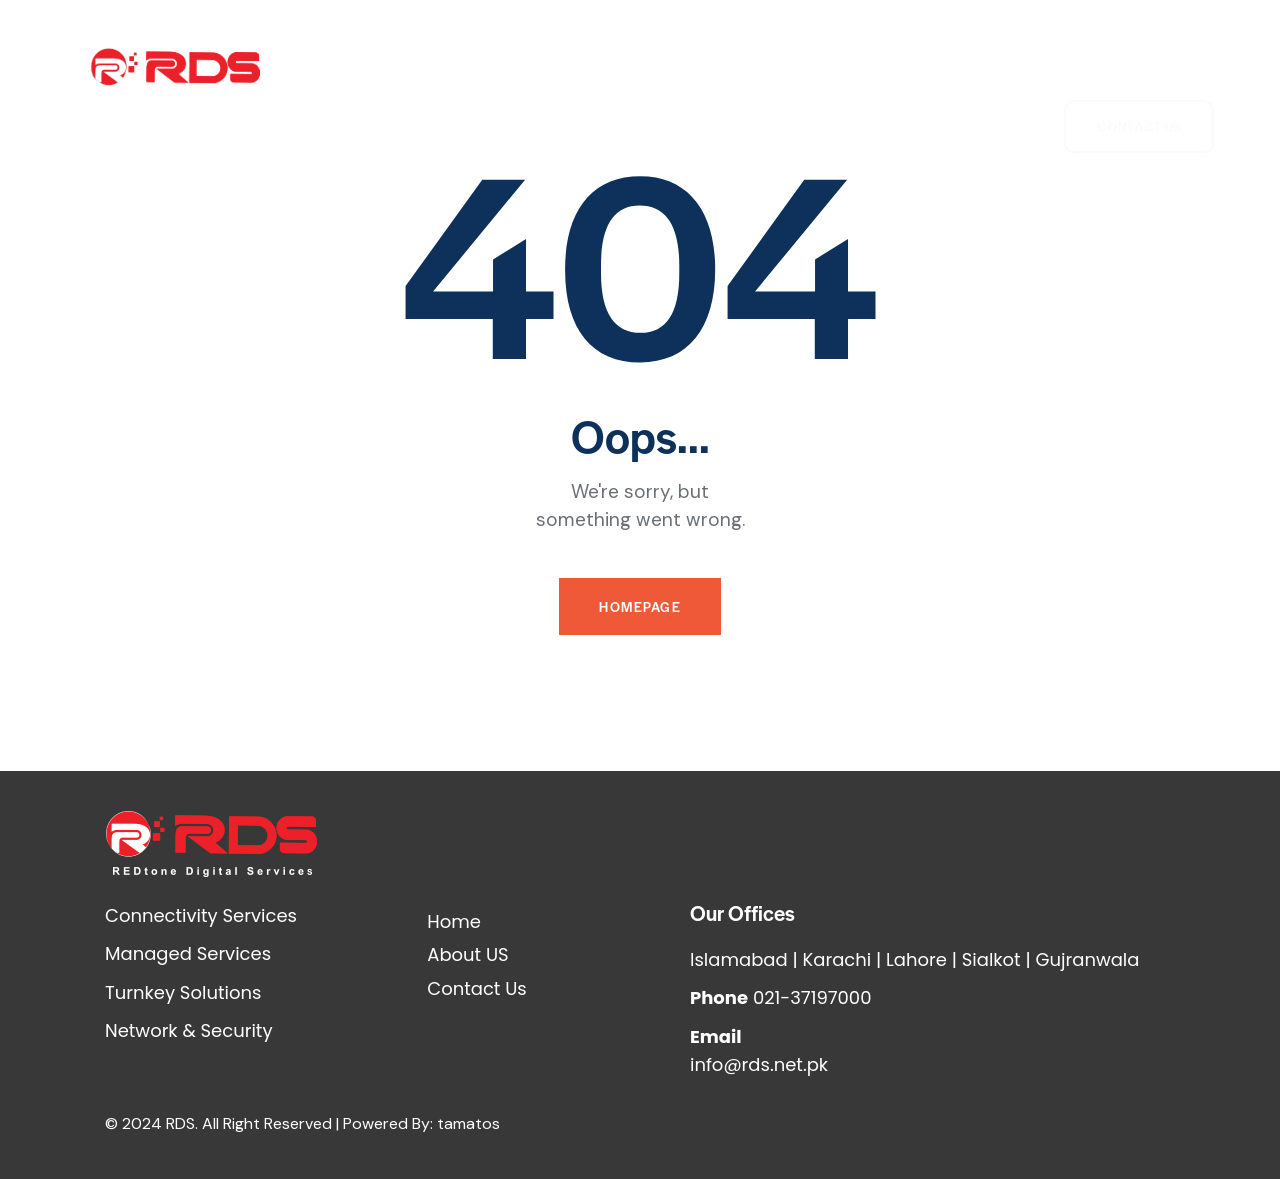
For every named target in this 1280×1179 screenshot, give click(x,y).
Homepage (640, 606)
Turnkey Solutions (663, 97)
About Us (400, 52)
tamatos (468, 1123)
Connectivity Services (546, 52)
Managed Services (888, 52)
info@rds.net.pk (759, 1064)
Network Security (723, 52)
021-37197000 (812, 997)
